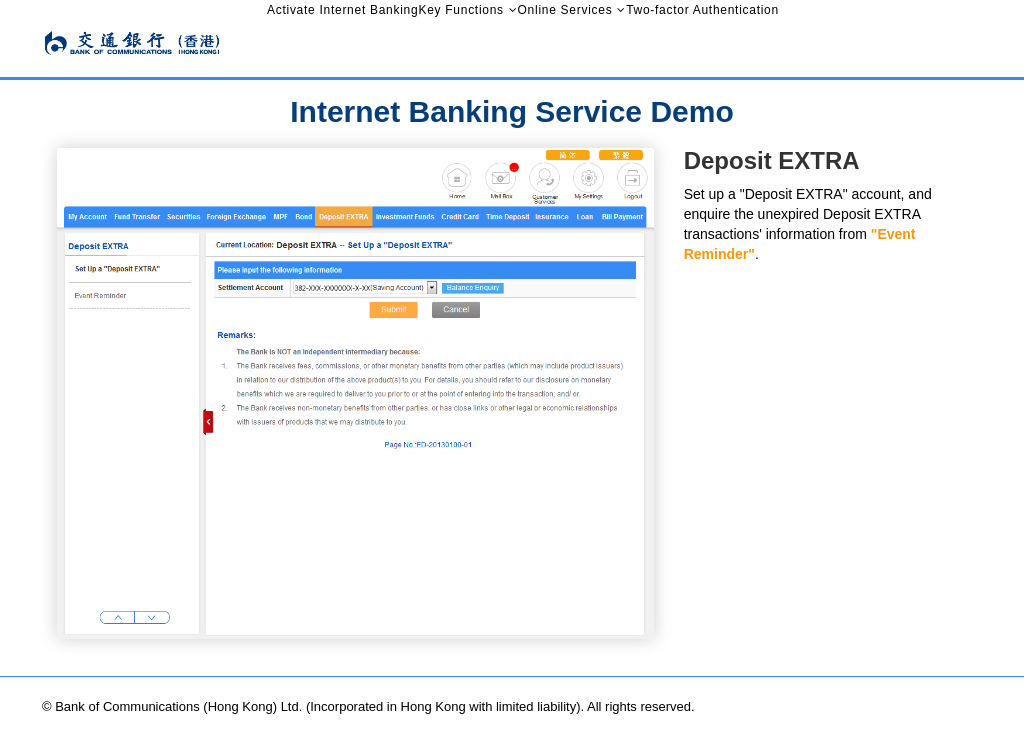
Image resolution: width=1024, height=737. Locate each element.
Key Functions (460, 10)
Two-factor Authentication (702, 10)
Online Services (565, 10)
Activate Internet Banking (342, 10)
